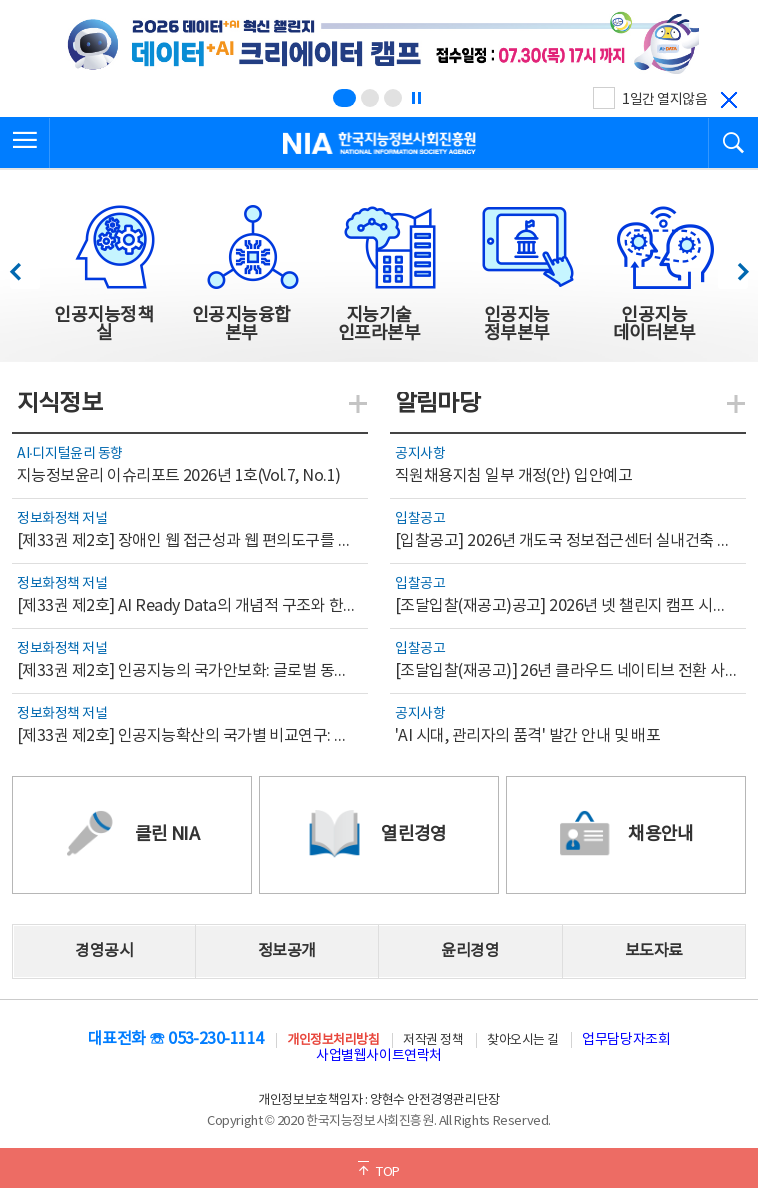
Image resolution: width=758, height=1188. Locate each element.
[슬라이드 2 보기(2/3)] (370, 98)
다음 (732, 266)
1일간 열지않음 (664, 100)
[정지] (416, 98)
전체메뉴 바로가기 (0, 0)
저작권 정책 (433, 1040)
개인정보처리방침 (333, 1040)
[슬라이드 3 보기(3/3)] (393, 98)
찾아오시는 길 (523, 1040)
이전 (24, 266)
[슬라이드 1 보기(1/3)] (344, 98)
